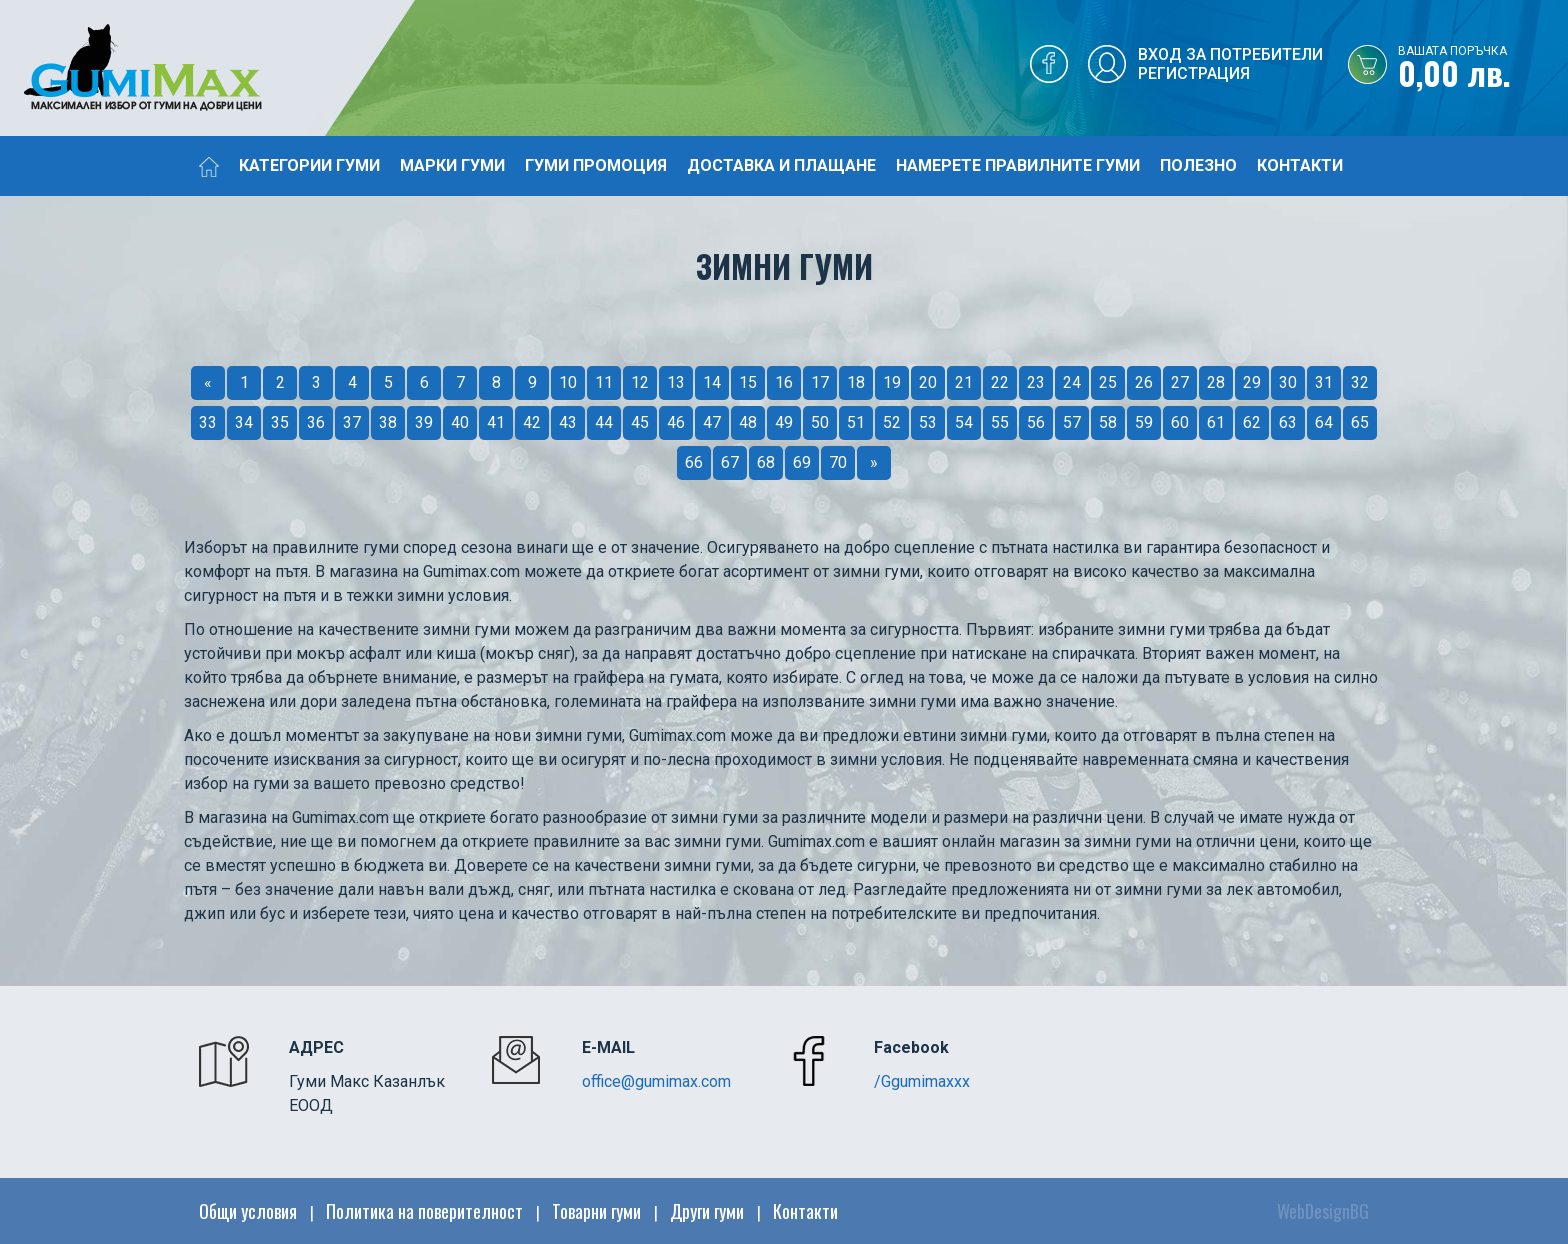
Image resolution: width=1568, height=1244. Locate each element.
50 (820, 422)
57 (1072, 422)
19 (892, 382)
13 (676, 382)
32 (1360, 382)
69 (802, 462)
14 (712, 382)
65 (1360, 422)
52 (892, 422)
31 (1324, 382)
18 (856, 382)
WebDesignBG (1323, 1211)
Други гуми (707, 1211)
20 (928, 382)
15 (748, 382)
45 (640, 422)
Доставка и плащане (781, 165)
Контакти (1300, 165)
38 (388, 422)
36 (316, 422)
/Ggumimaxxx (922, 1081)
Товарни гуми (596, 1211)
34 (244, 422)
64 (1324, 422)
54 (964, 422)
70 (838, 462)
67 (730, 462)
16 (784, 382)
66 (694, 462)
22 (1000, 382)
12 (640, 382)
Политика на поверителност (424, 1211)
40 (460, 422)
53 (928, 422)
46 (676, 422)
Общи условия (248, 1211)
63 (1288, 422)
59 (1144, 422)
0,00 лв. (1483, 69)
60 (1180, 422)
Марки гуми (452, 165)
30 (1288, 382)
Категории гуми (309, 165)
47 (712, 422)
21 (964, 382)
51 (856, 422)
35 (280, 422)
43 (568, 422)
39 (424, 422)
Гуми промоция (596, 165)
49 (784, 422)
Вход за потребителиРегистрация (1230, 64)
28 (1216, 382)
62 (1252, 422)
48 (748, 422)
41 (496, 422)
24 (1072, 382)
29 (1252, 382)
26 (1144, 382)
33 (208, 422)
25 (1108, 382)
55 (1000, 422)
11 (604, 382)
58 (1108, 422)
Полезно (1198, 165)
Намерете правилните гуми (1018, 165)
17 (820, 382)
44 (604, 422)
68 (766, 462)
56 (1036, 422)
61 (1216, 422)
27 (1180, 382)
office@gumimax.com (656, 1081)
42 (532, 422)
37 (352, 422)
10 (568, 382)
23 (1036, 382)
